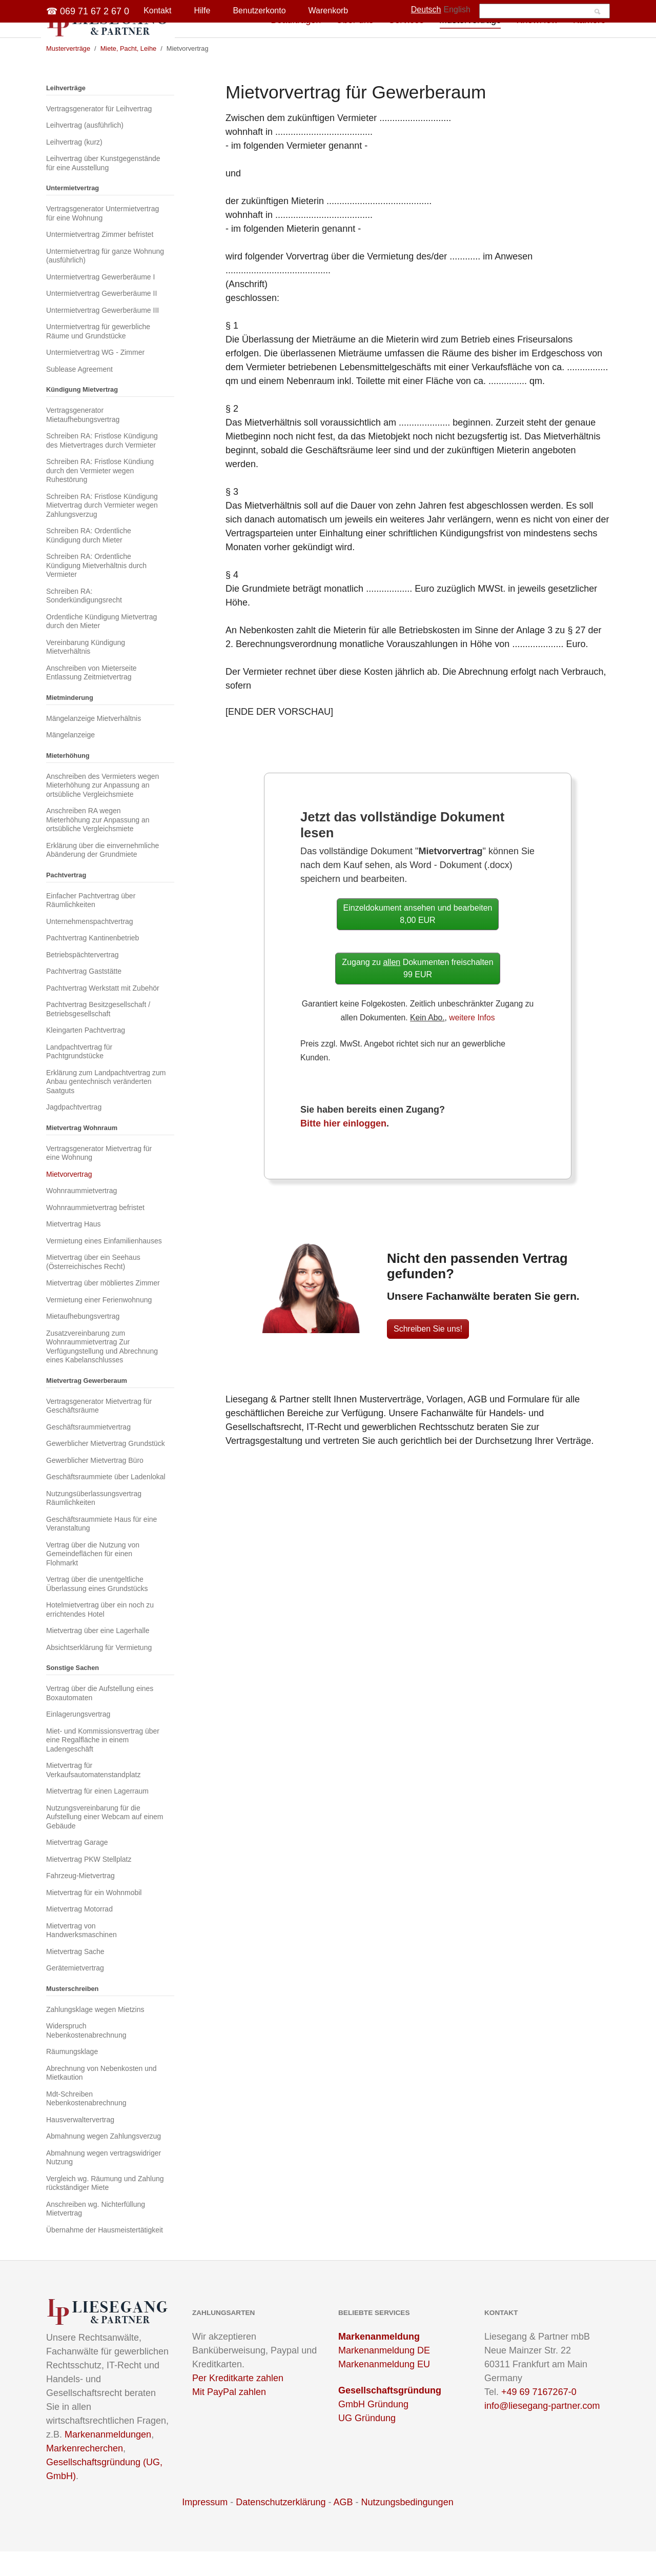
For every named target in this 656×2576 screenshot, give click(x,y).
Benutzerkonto (259, 10)
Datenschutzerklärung (280, 2527)
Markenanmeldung (379, 2361)
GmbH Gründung (373, 2429)
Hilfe (202, 10)
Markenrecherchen (84, 2473)
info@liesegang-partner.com (542, 2430)
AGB (343, 2527)
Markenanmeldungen (108, 2459)
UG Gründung (367, 2443)
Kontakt (157, 10)
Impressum (205, 2527)
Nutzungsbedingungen (407, 2527)
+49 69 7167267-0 (539, 2416)
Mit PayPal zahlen (229, 2416)
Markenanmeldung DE (384, 2375)
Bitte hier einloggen (343, 1148)
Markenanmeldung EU (384, 2389)
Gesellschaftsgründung (389, 2415)
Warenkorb (328, 10)
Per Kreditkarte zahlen (237, 2403)
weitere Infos (472, 1042)
